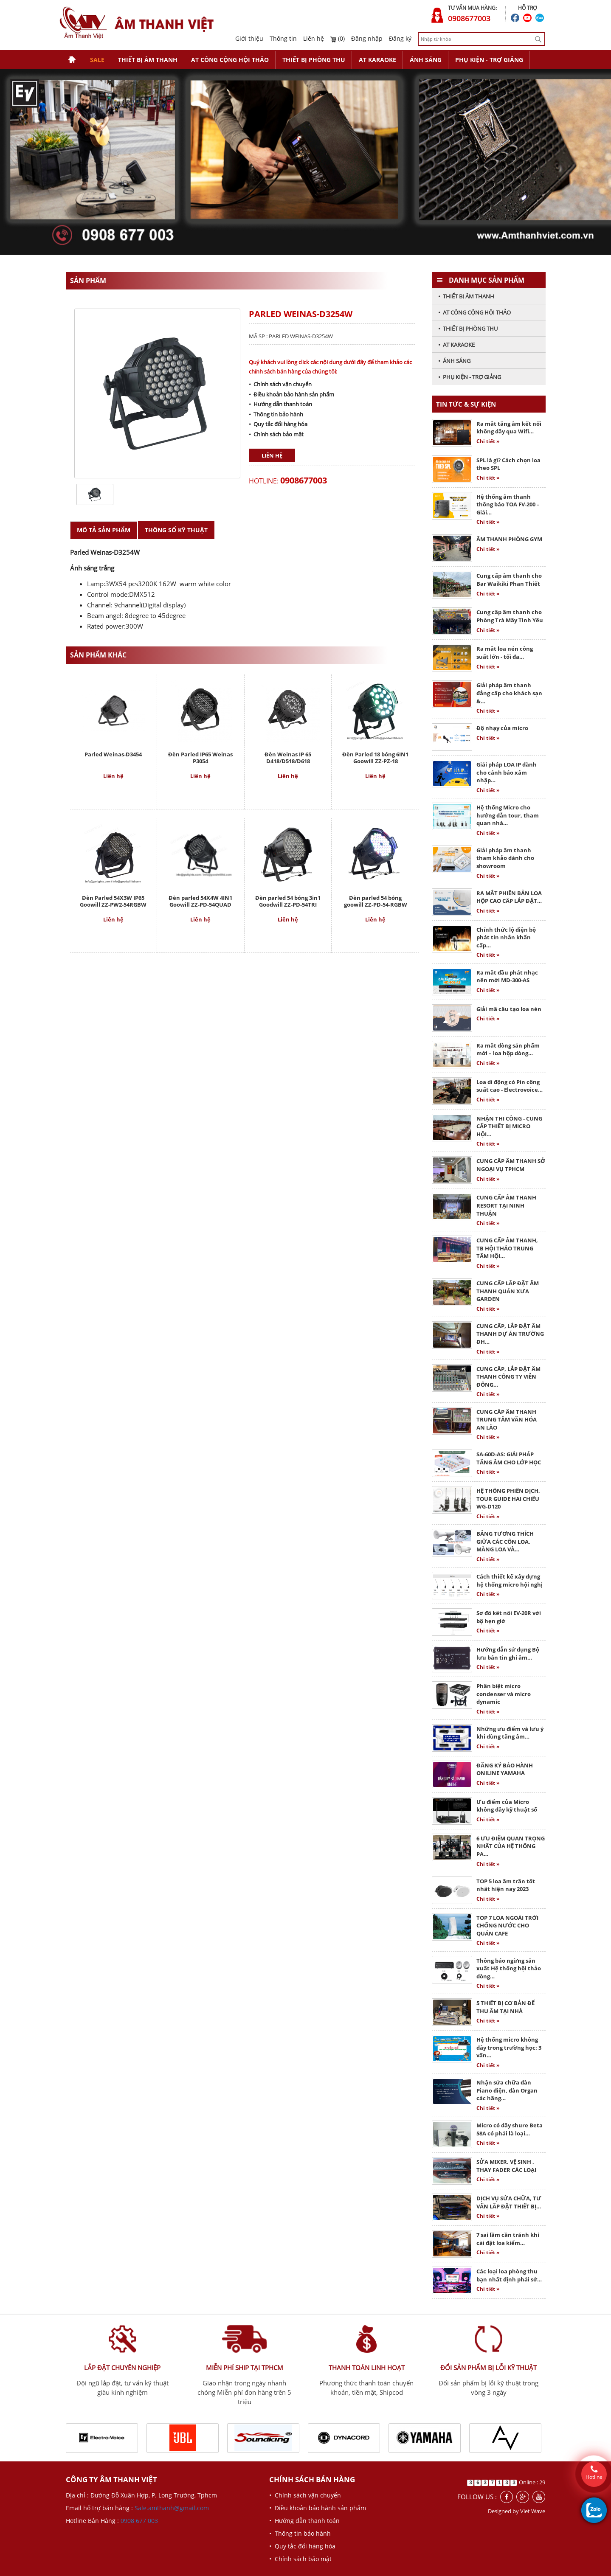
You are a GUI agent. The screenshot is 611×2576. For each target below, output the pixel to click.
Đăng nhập (367, 38)
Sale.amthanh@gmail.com (172, 2508)
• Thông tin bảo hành (276, 414)
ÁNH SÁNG (426, 60)
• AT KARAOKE (456, 344)
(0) (337, 38)
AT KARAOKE (377, 60)
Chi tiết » (487, 441)
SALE (97, 60)
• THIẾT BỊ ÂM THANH (466, 296)
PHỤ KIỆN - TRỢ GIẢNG (489, 60)
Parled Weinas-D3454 (113, 754)
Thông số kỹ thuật (176, 530)
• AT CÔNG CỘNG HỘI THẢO (474, 312)
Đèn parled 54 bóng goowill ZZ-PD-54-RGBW (375, 901)
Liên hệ (313, 38)
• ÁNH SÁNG (454, 361)
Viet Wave (532, 2511)
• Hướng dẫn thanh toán (280, 404)
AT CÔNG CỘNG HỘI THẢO (230, 60)
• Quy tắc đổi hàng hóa (278, 424)
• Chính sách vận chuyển (280, 384)
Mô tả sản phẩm (103, 530)
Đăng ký (400, 38)
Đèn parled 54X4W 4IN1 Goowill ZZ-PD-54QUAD (200, 901)
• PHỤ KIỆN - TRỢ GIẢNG (469, 377)
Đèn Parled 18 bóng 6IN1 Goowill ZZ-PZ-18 (375, 757)
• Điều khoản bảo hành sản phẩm (291, 394)
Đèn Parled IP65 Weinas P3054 (200, 757)
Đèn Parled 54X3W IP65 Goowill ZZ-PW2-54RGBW (113, 901)
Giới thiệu (249, 38)
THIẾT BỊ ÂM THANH (147, 60)
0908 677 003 (139, 2521)
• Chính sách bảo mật (276, 434)
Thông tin (283, 38)
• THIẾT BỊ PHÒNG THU (468, 328)
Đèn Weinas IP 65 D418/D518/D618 (288, 757)
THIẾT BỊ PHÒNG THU (313, 60)
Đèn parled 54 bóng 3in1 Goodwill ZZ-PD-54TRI (288, 901)
